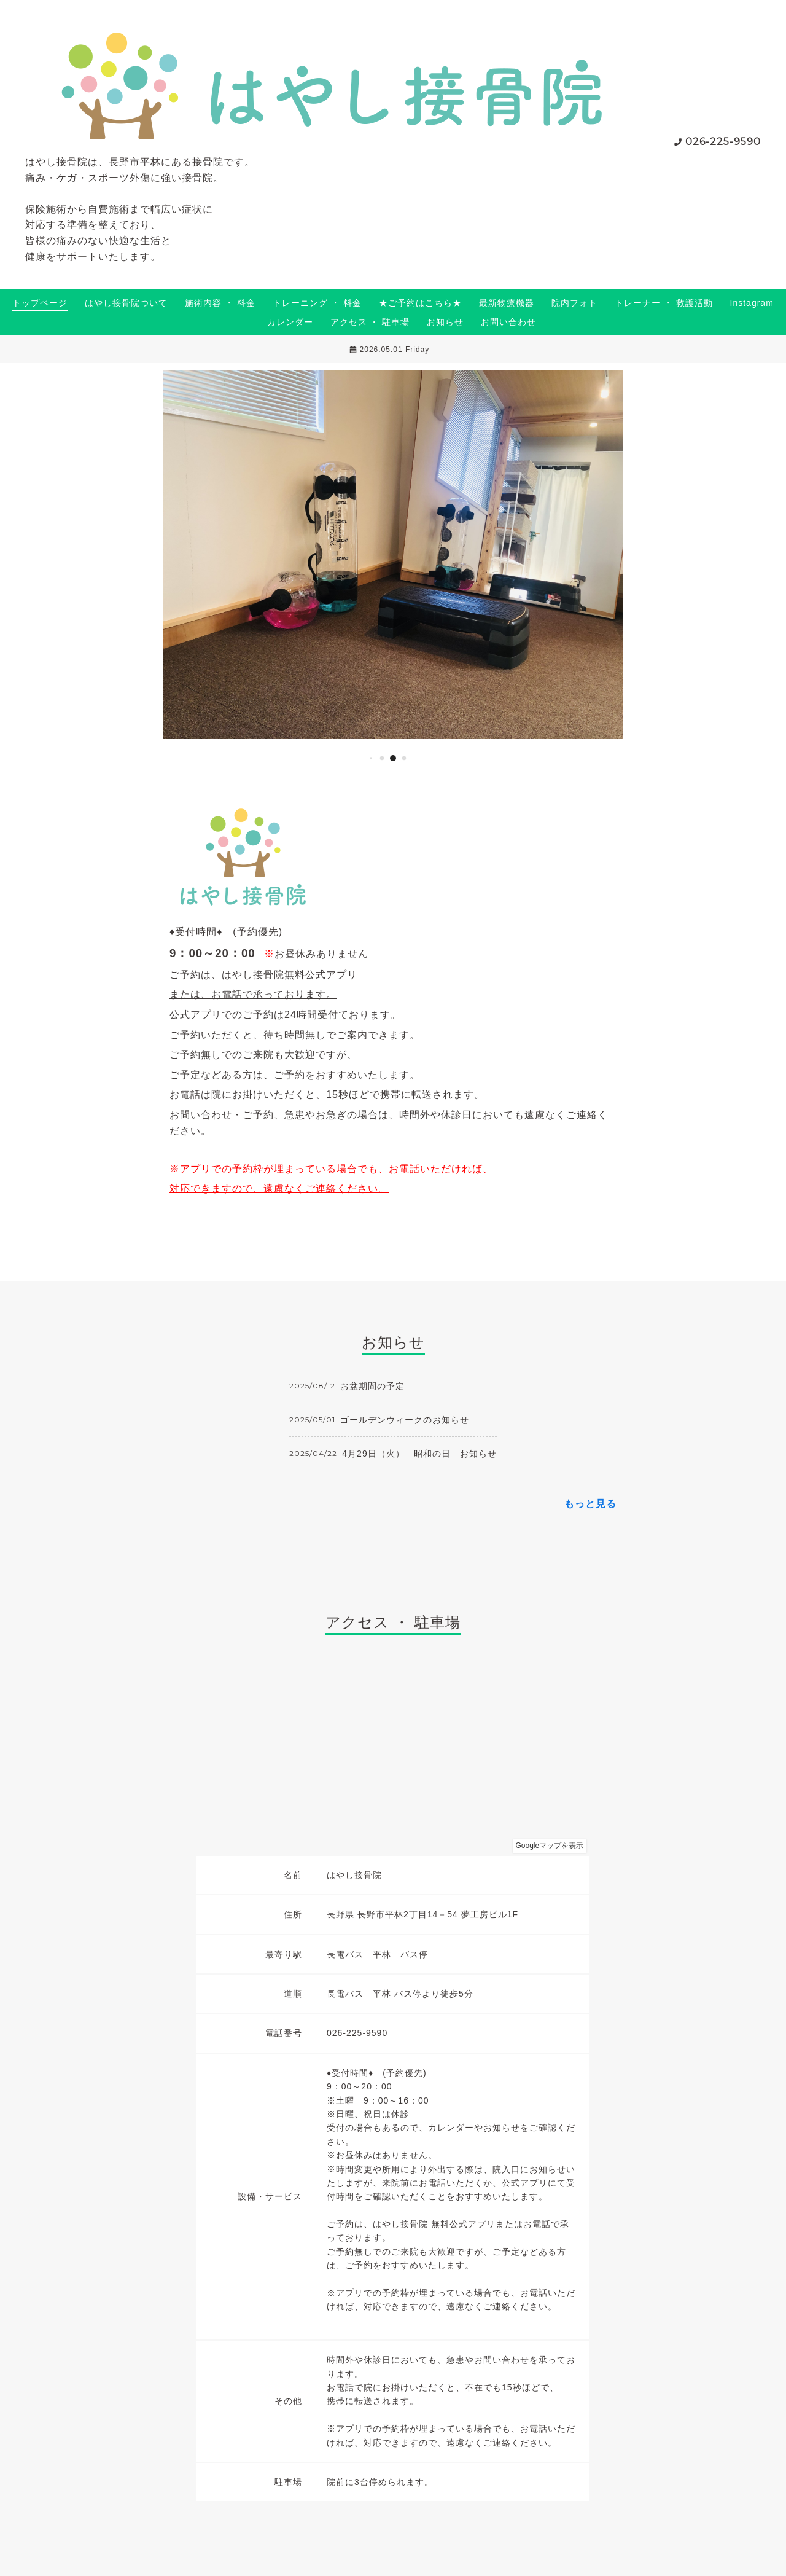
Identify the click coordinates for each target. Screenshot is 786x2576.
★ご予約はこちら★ (420, 303)
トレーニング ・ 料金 (317, 303)
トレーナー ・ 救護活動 (664, 303)
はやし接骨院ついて (126, 303)
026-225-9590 (723, 141)
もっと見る (590, 1503)
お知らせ (445, 322)
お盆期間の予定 (372, 1386)
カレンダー (290, 322)
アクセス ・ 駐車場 (370, 322)
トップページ (40, 303)
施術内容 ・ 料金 (220, 303)
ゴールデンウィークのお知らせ (404, 1420)
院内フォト (574, 303)
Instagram (752, 303)
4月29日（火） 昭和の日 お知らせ (419, 1453)
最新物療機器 (506, 303)
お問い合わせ (508, 322)
